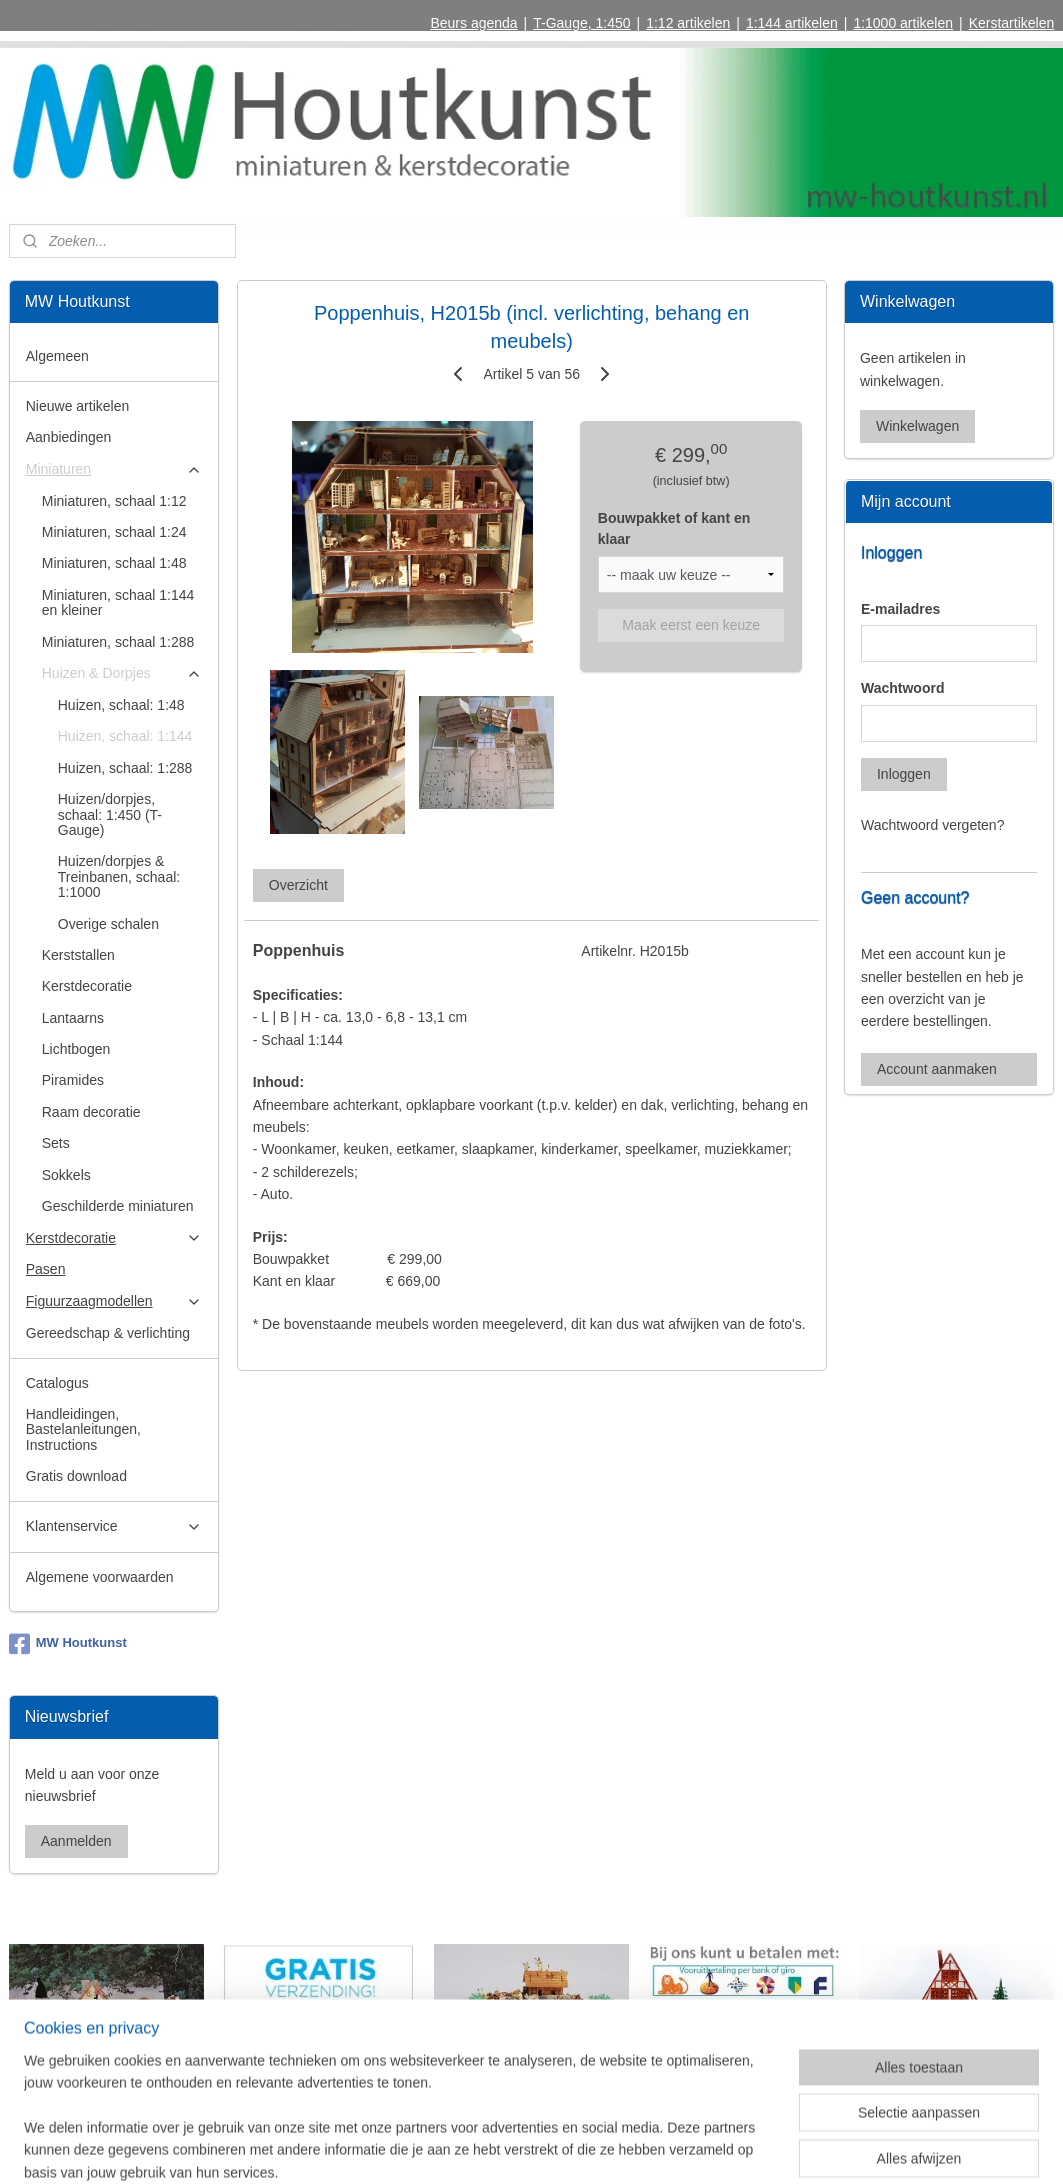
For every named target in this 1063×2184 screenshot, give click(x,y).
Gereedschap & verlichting (108, 1333)
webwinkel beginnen (573, 2147)
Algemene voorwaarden (100, 1577)
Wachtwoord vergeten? (932, 825)
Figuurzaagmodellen (114, 1301)
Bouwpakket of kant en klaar (674, 528)
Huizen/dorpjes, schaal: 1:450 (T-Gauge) (110, 814)
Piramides (73, 1080)
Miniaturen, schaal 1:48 (114, 563)
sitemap (472, 2147)
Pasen (46, 1269)
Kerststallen (78, 955)
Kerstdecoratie (87, 986)
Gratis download (76, 1476)
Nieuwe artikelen (78, 406)
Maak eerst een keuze (691, 625)
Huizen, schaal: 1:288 (125, 768)
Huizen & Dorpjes (122, 673)
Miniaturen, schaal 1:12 (114, 501)
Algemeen (57, 356)
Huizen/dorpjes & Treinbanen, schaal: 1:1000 (119, 876)
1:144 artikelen (792, 23)
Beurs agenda (473, 23)
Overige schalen (108, 924)
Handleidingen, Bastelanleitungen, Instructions (83, 1429)
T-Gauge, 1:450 (581, 23)
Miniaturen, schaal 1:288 (118, 642)
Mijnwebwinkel (728, 2147)
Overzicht (298, 886)
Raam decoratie (91, 1112)
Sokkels (66, 1175)
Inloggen (904, 774)
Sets (56, 1143)
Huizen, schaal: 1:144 (125, 736)
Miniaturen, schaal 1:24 (114, 532)
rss (508, 2147)
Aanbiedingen (69, 437)
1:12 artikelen (688, 23)
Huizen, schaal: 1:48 (121, 705)
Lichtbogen (76, 1049)
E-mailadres (900, 609)
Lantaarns (73, 1018)
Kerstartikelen (1012, 23)
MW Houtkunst (68, 1644)
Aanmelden (76, 1841)
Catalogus (57, 1383)
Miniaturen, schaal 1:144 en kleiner (118, 602)
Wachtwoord (902, 688)
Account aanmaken (937, 1069)
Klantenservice (114, 1526)
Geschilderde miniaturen (118, 1206)
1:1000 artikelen (903, 23)
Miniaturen (114, 469)
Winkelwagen (917, 426)
